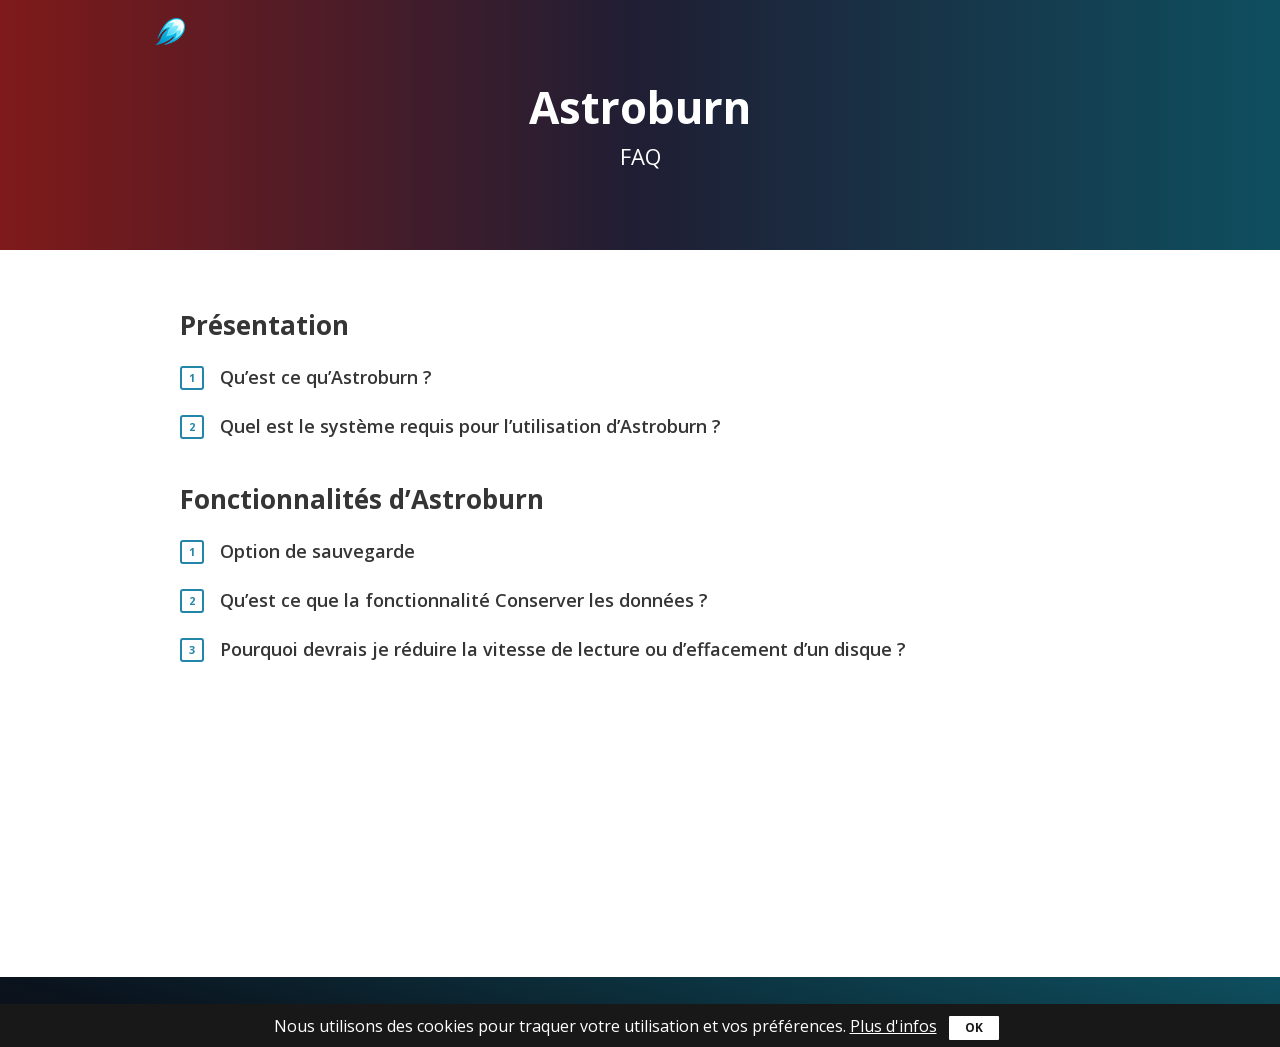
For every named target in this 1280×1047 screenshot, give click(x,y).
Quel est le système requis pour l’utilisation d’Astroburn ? (470, 426)
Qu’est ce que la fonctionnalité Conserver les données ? (464, 600)
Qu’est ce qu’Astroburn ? (326, 377)
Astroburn (168, 10)
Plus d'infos (893, 1026)
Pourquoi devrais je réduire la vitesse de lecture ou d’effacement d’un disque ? (563, 649)
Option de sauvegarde (317, 551)
